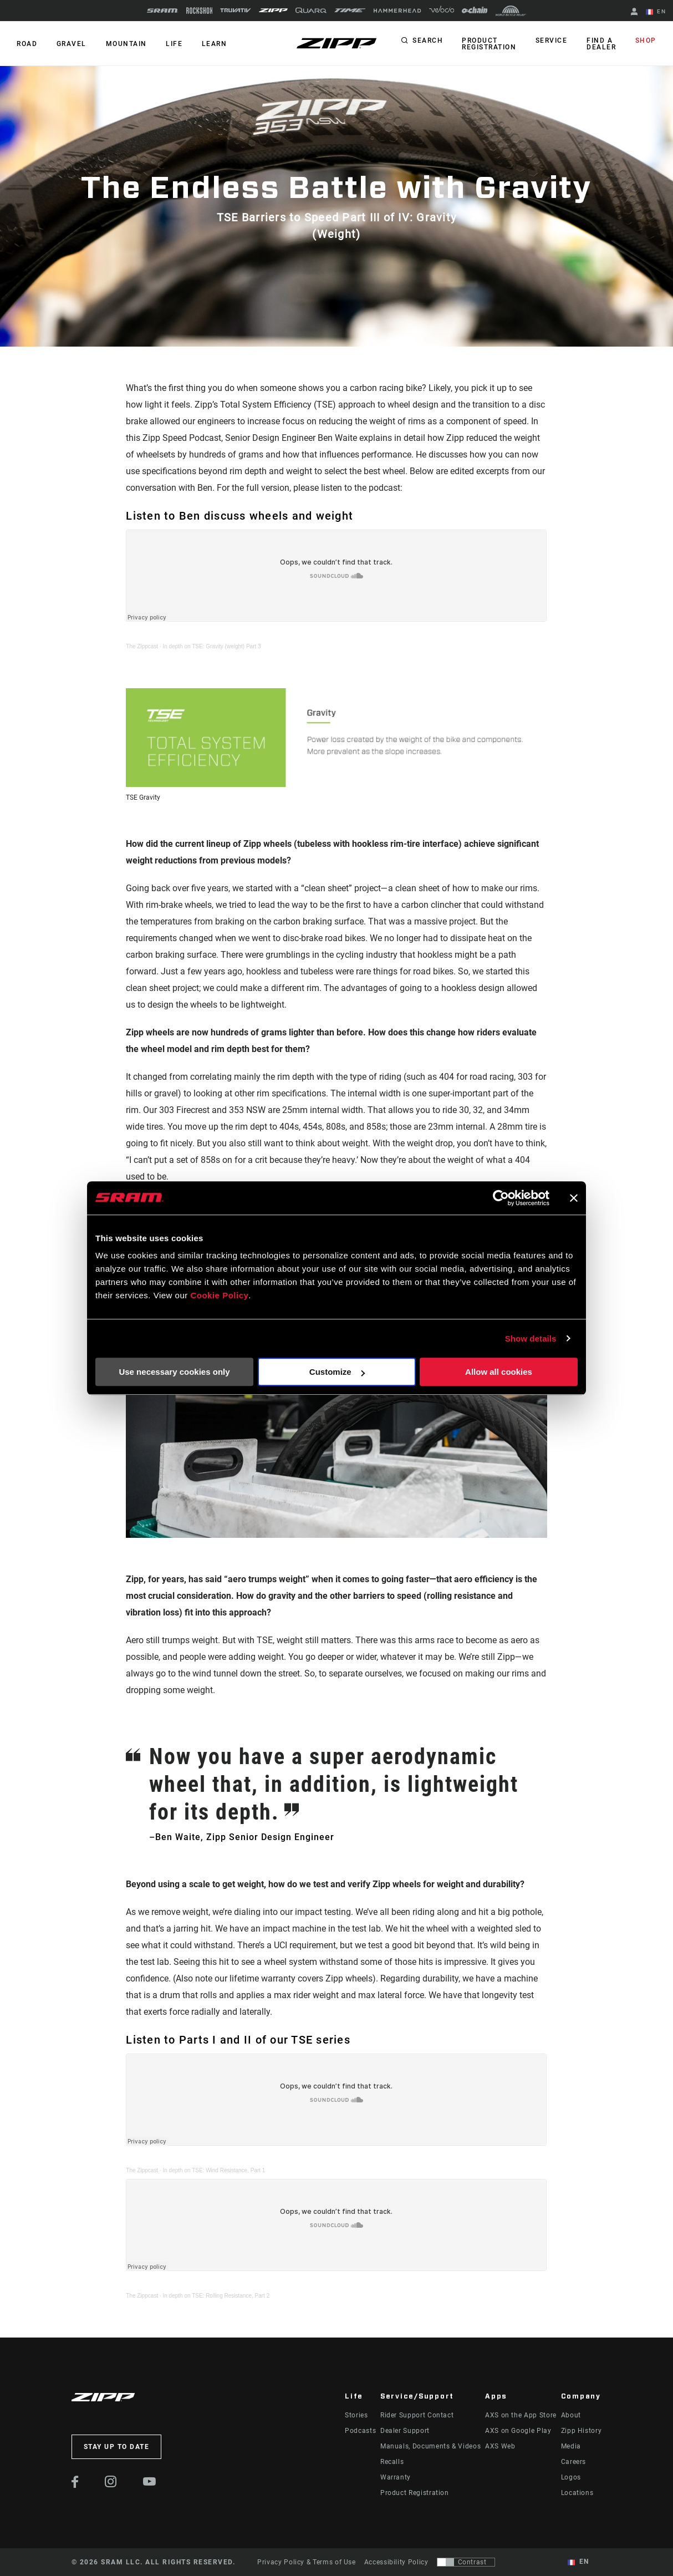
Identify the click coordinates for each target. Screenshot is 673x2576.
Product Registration (490, 44)
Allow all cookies (498, 1371)
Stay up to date (117, 2447)
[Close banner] (574, 1198)
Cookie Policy (219, 1295)
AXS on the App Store (521, 2415)
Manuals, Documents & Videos (430, 2446)
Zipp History (581, 2431)
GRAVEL (71, 44)
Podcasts (360, 2431)
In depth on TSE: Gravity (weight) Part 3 (212, 646)
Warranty (395, 2477)
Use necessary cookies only (174, 1371)
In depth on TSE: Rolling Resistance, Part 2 (216, 2296)
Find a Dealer (601, 44)
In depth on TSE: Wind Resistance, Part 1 (214, 2170)
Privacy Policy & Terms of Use (306, 2562)
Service (553, 41)
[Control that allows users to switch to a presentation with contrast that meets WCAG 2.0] (466, 2562)
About (571, 2415)
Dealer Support (405, 2431)
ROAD (27, 44)
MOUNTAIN (125, 44)
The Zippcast (142, 646)
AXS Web (500, 2446)
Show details (531, 1338)
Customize (337, 1371)
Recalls (392, 2462)
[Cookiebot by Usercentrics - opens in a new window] (500, 1198)
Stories (356, 2415)
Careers (573, 2462)
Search (429, 41)
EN (656, 12)
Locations (577, 2493)
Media (571, 2446)
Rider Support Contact (416, 2415)
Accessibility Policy (396, 2562)
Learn (213, 44)
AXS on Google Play (518, 2431)
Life (173, 44)
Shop (645, 41)
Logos (571, 2477)
